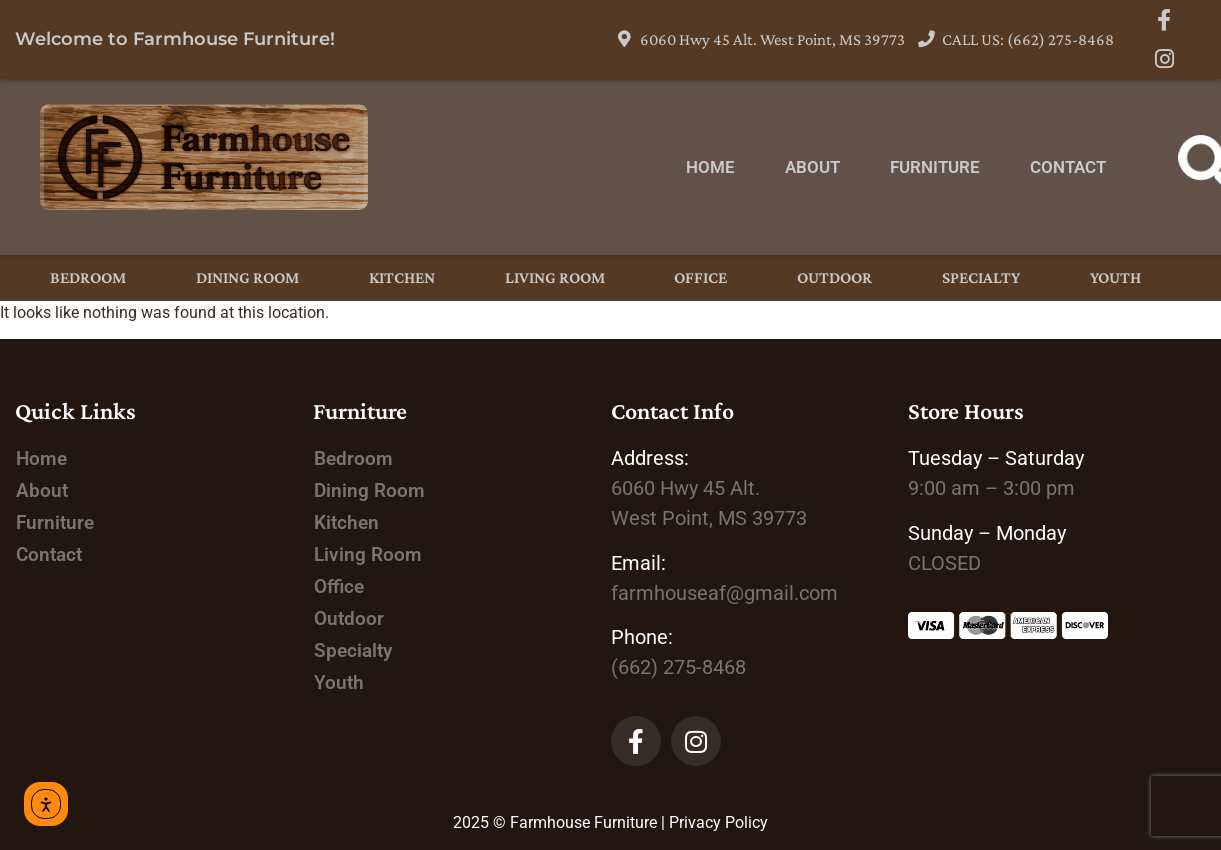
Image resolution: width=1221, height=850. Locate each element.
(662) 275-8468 (678, 667)
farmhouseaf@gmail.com (724, 593)
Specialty (981, 277)
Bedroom (88, 277)
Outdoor (834, 277)
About (812, 167)
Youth (1115, 277)
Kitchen (402, 277)
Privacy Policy (718, 822)
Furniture (935, 167)
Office (700, 277)
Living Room (555, 277)
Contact (1068, 167)
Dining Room (247, 277)
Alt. (685, 488)
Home (710, 167)
